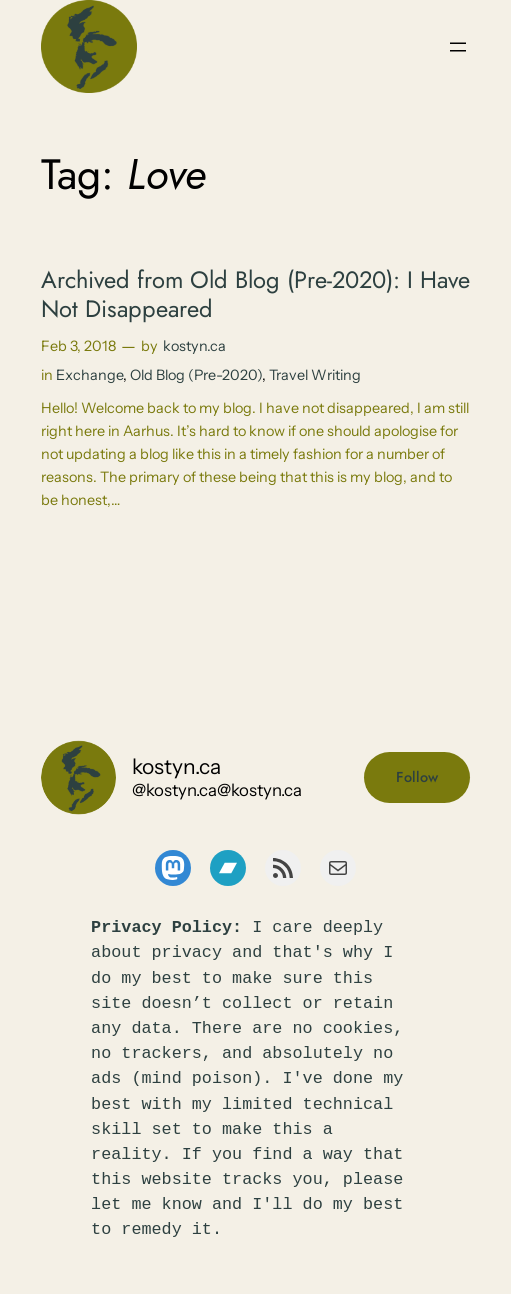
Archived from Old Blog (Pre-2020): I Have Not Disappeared (255, 294)
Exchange (89, 375)
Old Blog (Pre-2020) (196, 375)
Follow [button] (417, 777)
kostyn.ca (194, 346)
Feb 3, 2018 (78, 346)
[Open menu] (458, 47)
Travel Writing (315, 375)
